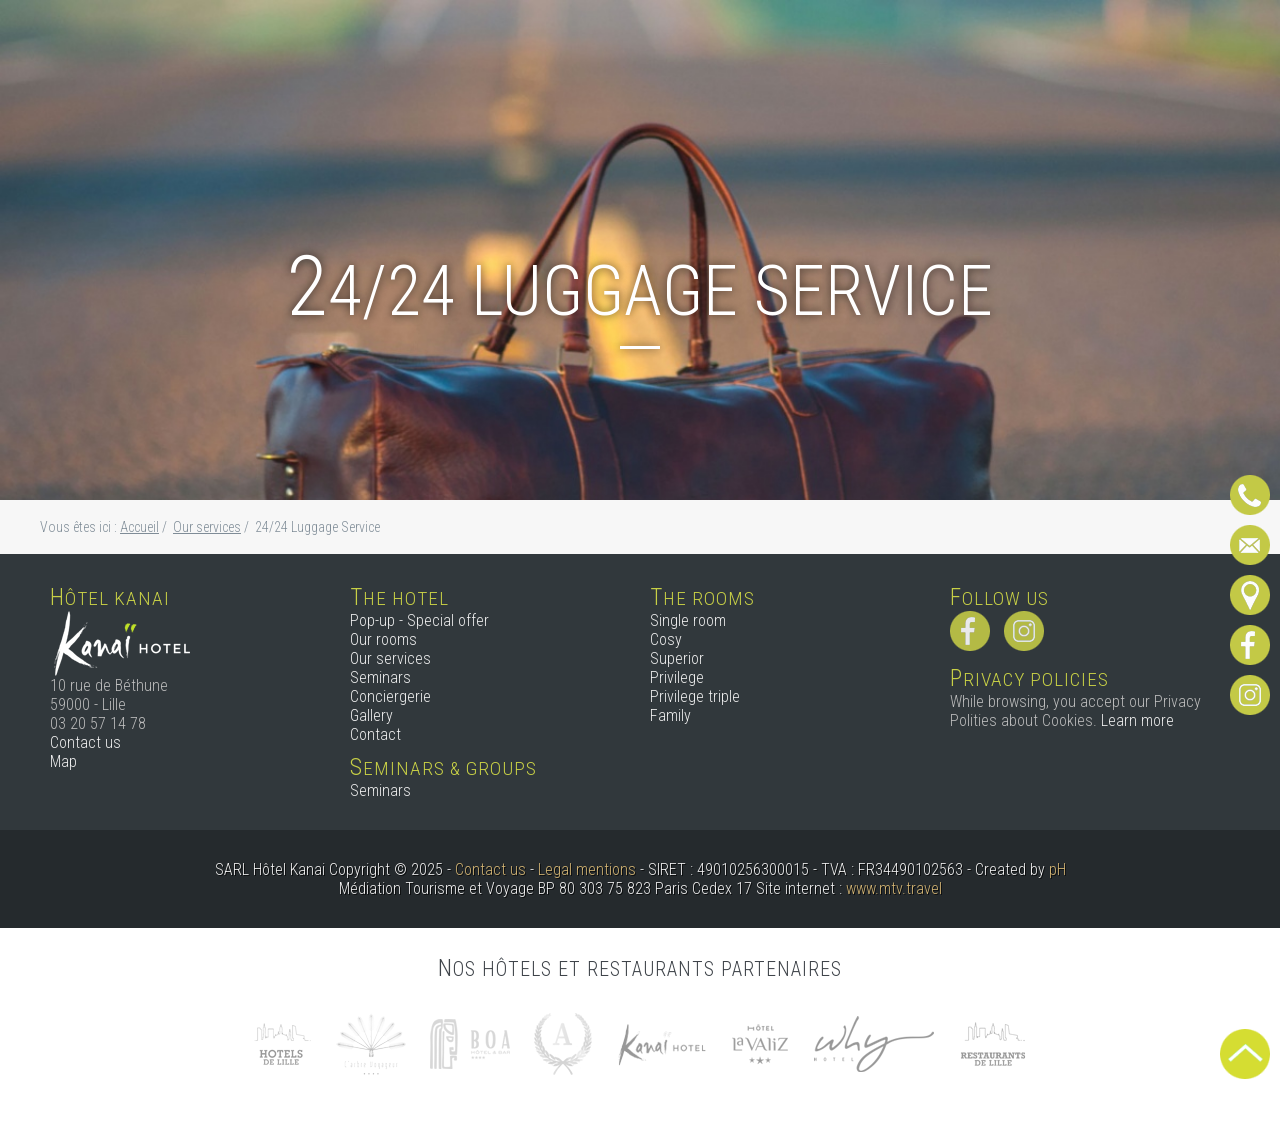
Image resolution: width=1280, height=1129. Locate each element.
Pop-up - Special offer (419, 620)
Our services (390, 658)
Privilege (677, 677)
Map (63, 761)
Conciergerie (390, 696)
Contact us (85, 742)
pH (1057, 869)
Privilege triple (695, 696)
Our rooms (383, 639)
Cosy (666, 639)
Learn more (1137, 720)
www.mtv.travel (894, 888)
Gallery (371, 715)
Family (670, 715)
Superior (677, 658)
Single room (688, 620)
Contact (375, 734)
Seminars (380, 677)
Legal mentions (587, 869)
